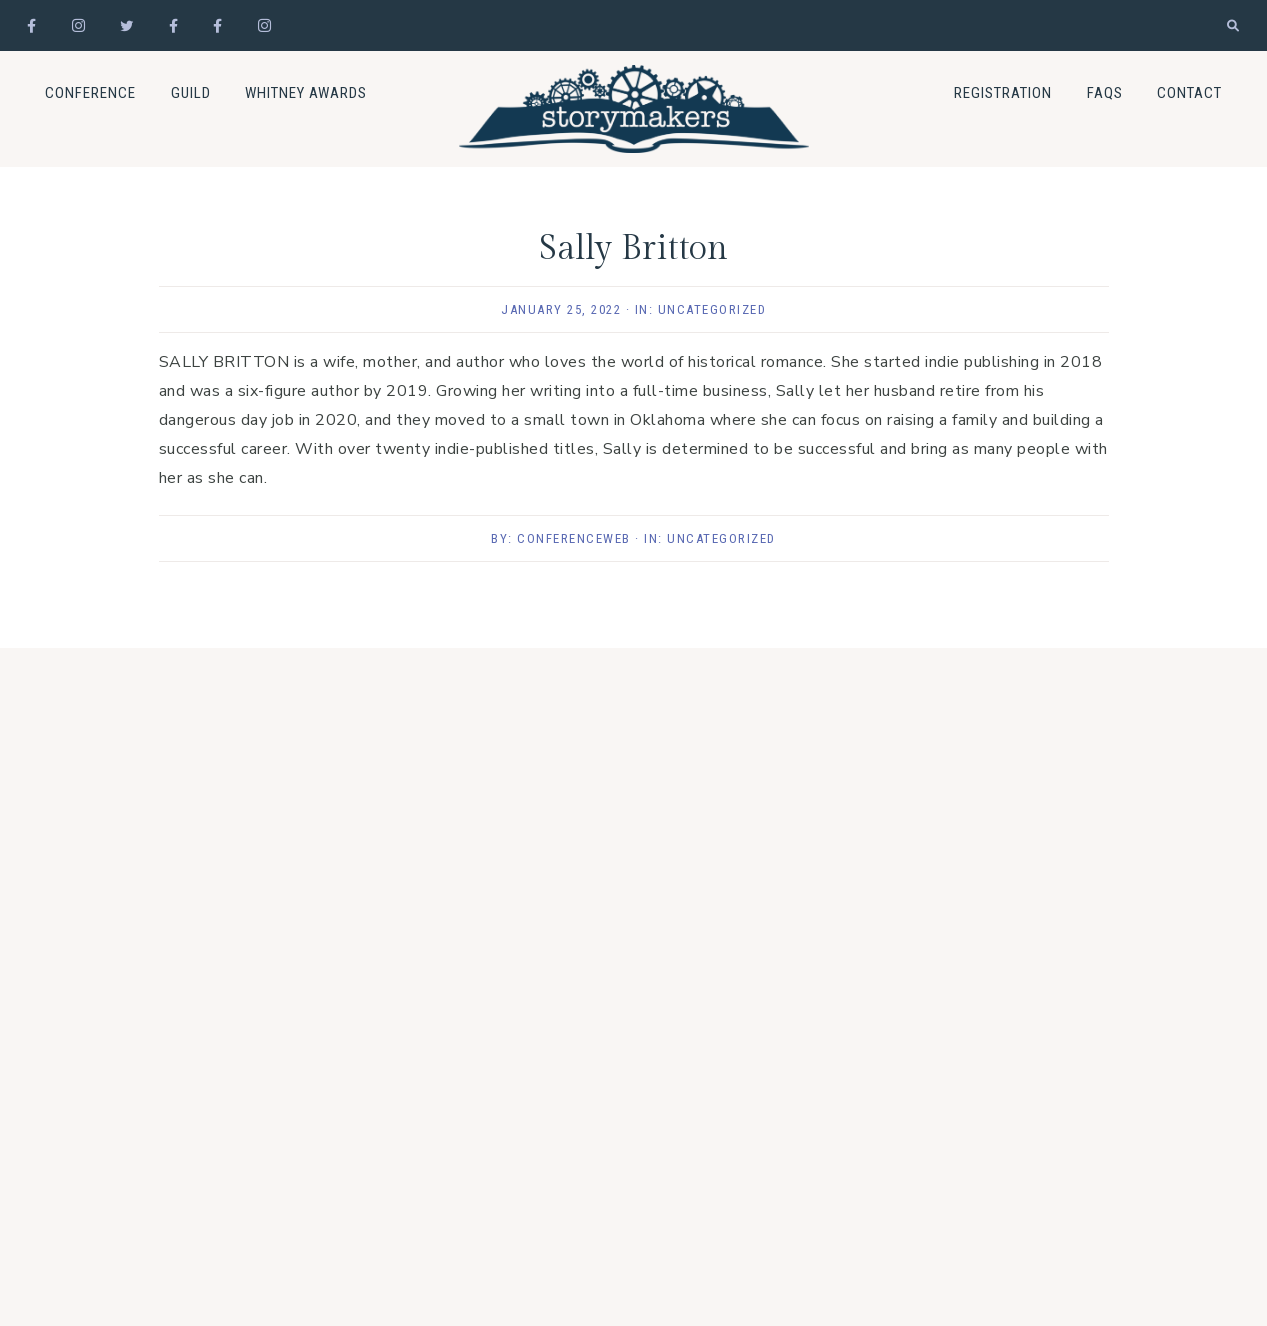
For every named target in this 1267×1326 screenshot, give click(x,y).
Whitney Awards (306, 93)
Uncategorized (712, 309)
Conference (90, 93)
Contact (1189, 93)
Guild (191, 93)
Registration (1003, 93)
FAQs (1105, 93)
